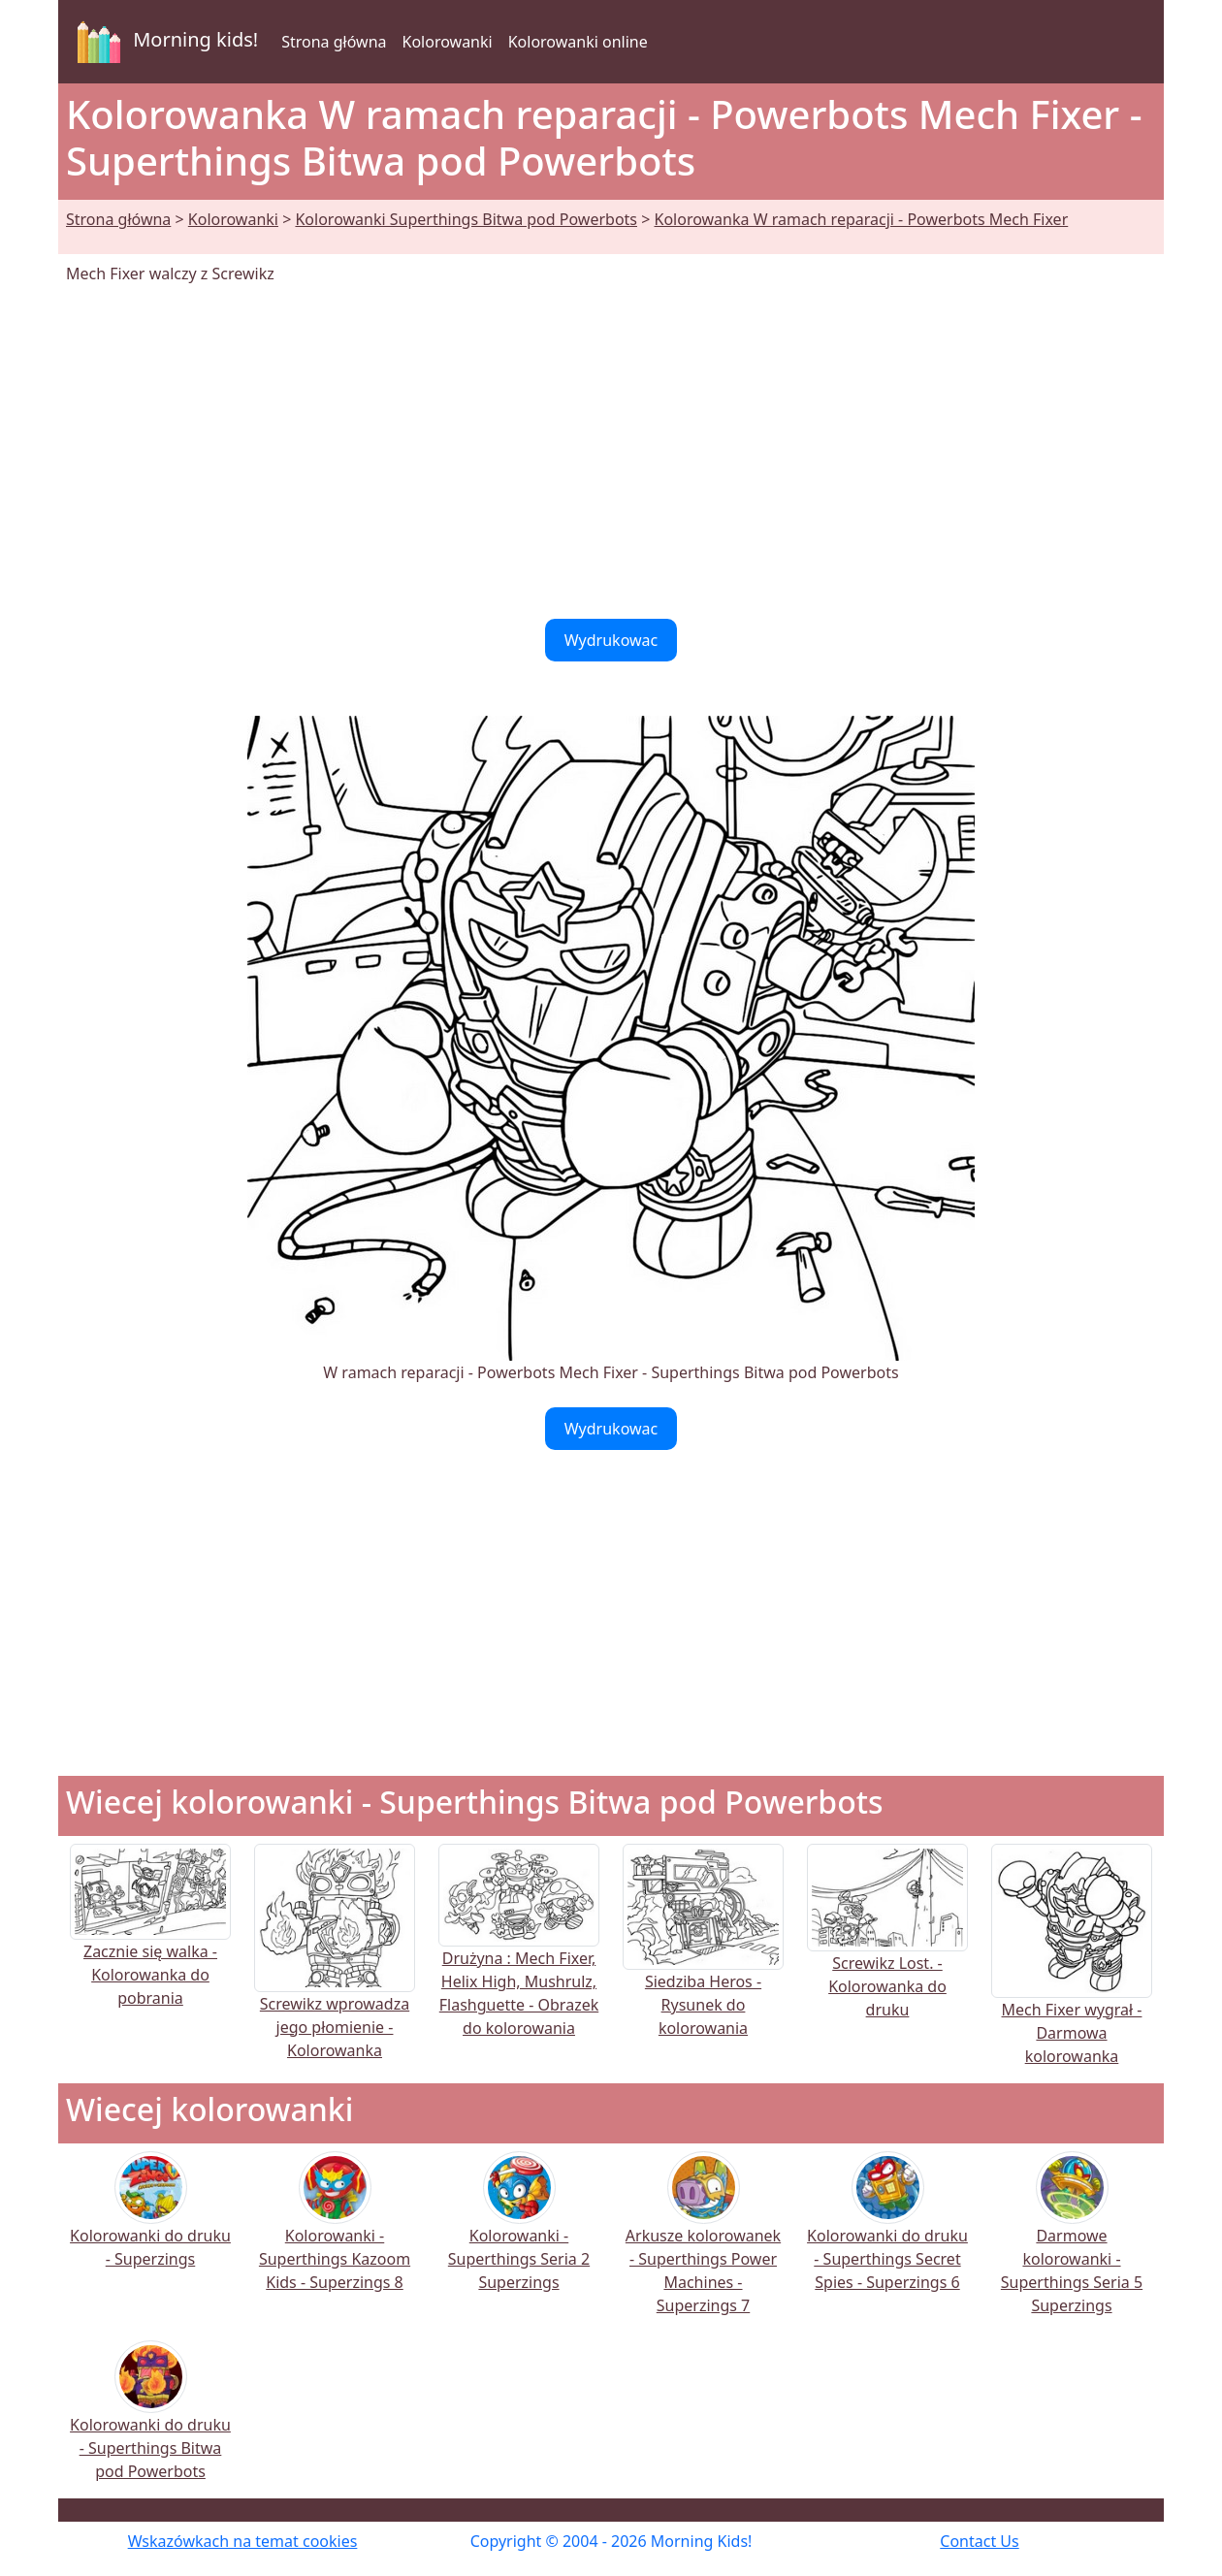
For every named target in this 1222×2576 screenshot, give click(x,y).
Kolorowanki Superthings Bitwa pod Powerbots (466, 219)
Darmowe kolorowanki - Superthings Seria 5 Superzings (1071, 2245)
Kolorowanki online (578, 41)
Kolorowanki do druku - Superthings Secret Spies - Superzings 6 (887, 2234)
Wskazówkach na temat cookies (243, 2541)
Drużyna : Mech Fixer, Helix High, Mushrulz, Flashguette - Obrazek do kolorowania (518, 1962)
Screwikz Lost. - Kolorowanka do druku (887, 1952)
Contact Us (979, 2541)
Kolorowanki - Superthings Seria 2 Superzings (519, 2234)
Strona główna (333, 41)
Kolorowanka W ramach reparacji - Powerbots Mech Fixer (861, 219)
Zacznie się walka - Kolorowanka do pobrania (150, 1944)
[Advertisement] (611, 452)
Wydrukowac (611, 640)
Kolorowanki (447, 41)
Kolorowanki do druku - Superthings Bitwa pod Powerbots (150, 2423)
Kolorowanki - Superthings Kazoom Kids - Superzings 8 (334, 2234)
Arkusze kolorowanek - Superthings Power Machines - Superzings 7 (703, 2245)
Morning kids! (164, 42)
